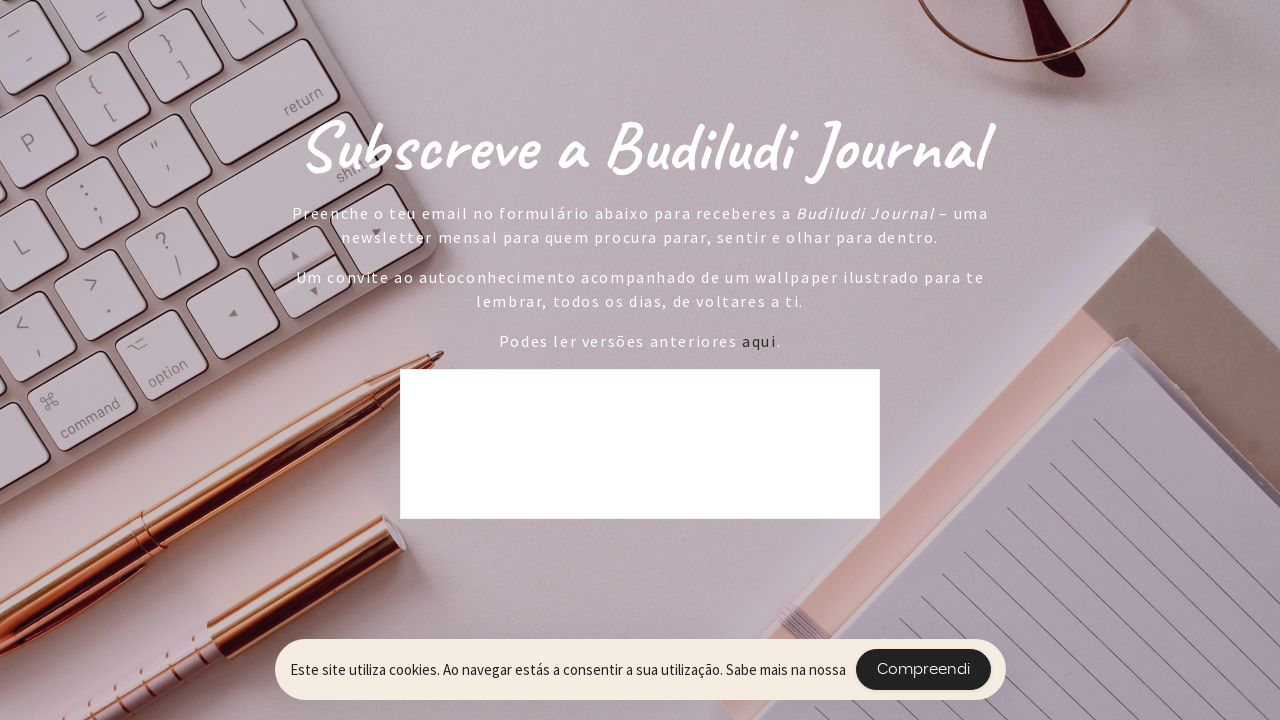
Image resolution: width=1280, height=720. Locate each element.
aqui (759, 341)
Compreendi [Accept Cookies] (923, 669)
